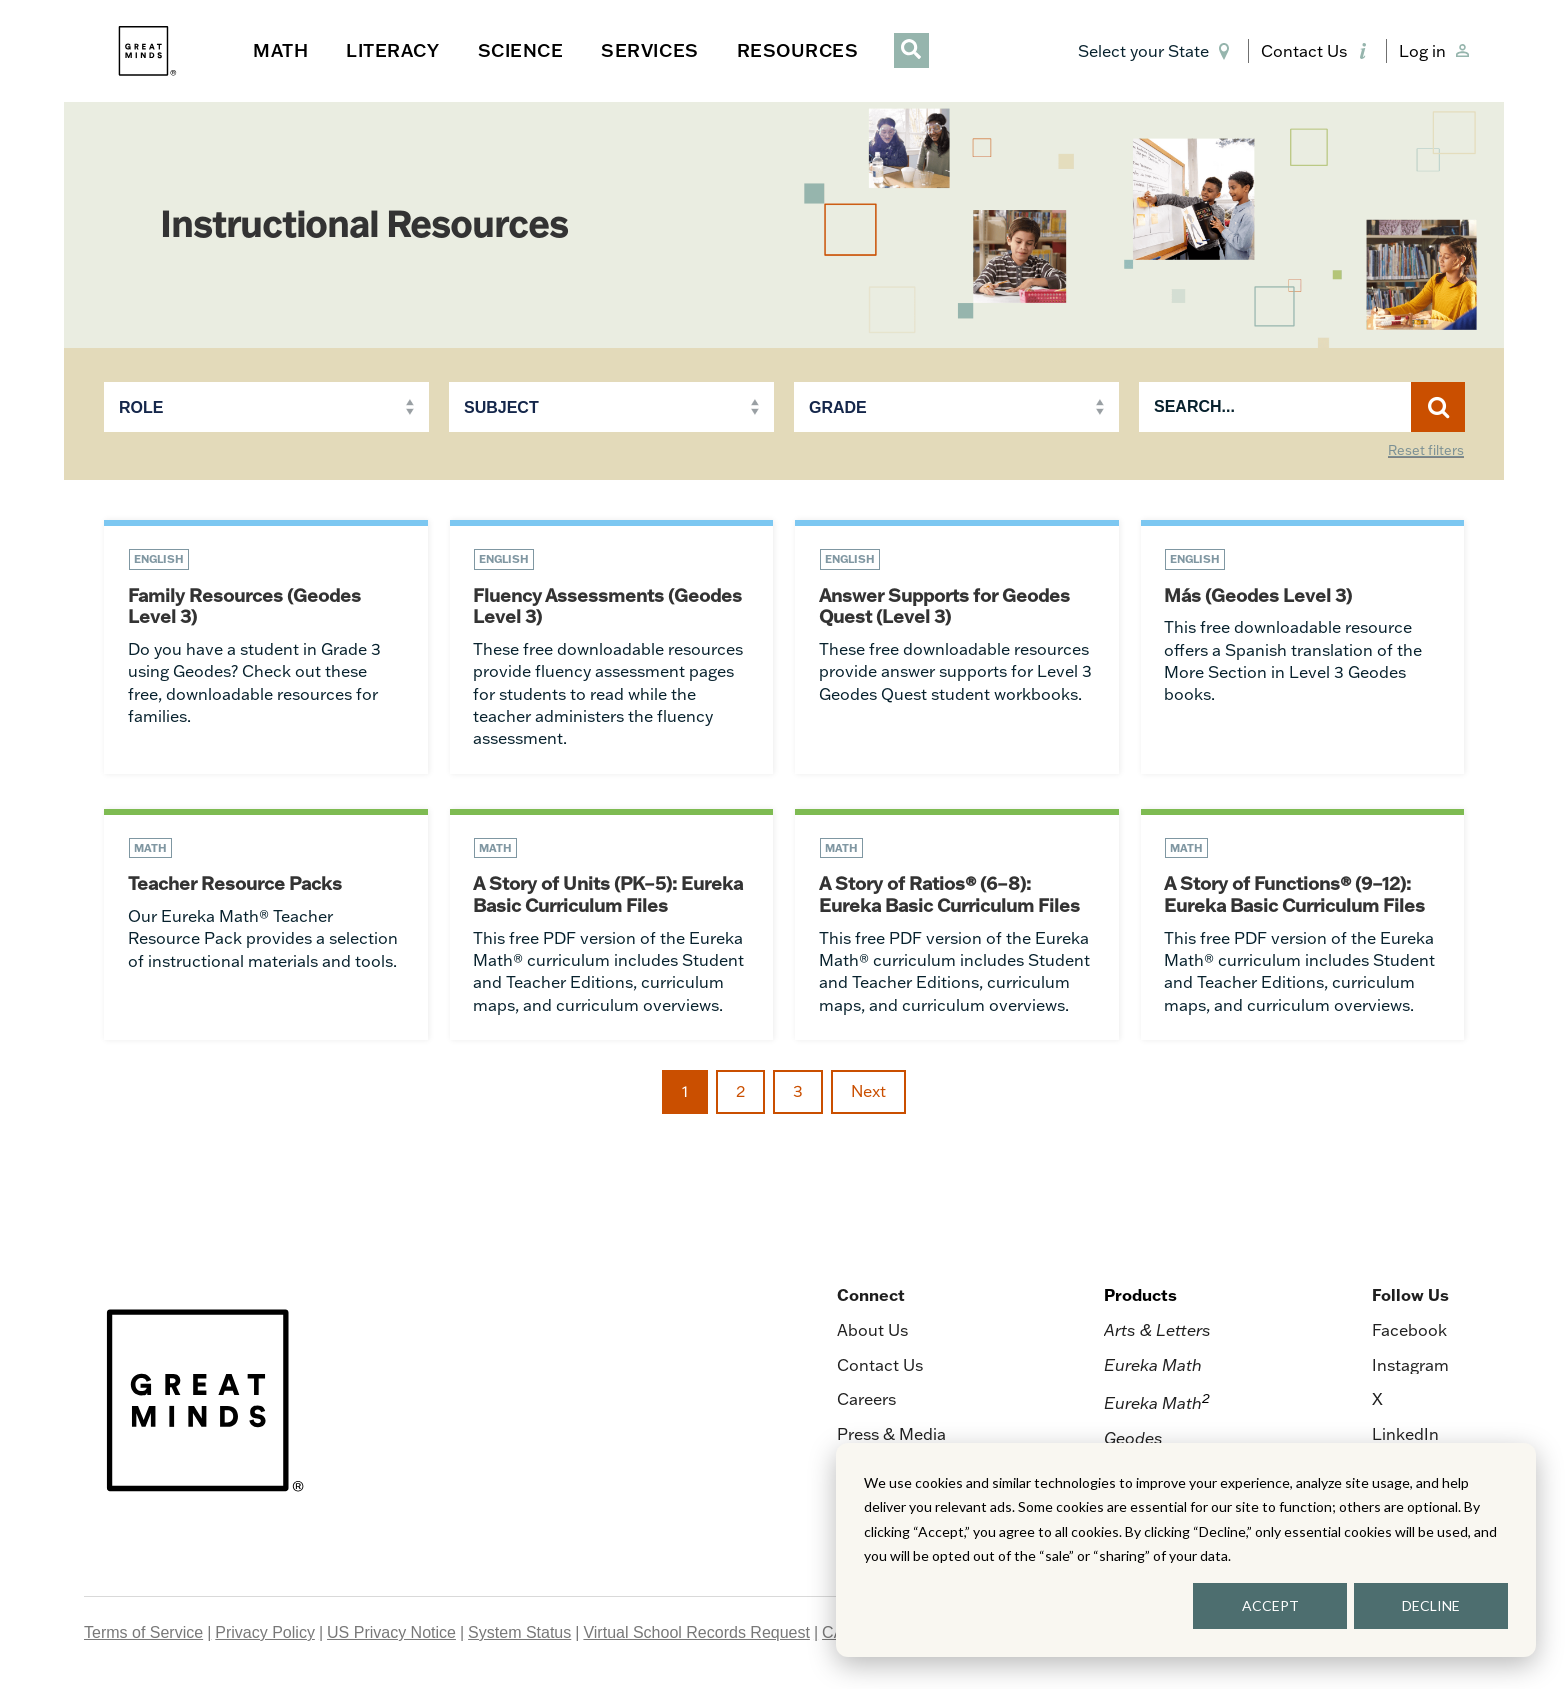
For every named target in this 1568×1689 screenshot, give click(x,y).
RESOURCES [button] (798, 50)
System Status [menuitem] (519, 1634)
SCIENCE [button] (521, 50)
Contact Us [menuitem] (880, 1367)
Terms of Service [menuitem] (143, 1634)
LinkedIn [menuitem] (1405, 1436)
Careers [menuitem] (866, 1401)
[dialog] (1186, 1550)
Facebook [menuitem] (1409, 1333)
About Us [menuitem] (872, 1333)
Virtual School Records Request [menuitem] (696, 1634)
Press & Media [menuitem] (891, 1436)
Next (868, 1093)
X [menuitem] (1377, 1401)
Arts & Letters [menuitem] (1157, 1333)
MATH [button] (280, 50)
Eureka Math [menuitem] (1153, 1367)
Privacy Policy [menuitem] (265, 1634)
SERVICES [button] (649, 50)
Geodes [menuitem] (1133, 1440)
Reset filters (1426, 451)
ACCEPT (1270, 1605)
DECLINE (1431, 1605)
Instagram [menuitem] (1410, 1367)
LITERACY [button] (392, 50)
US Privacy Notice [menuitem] (391, 1634)
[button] (1157, 51)
